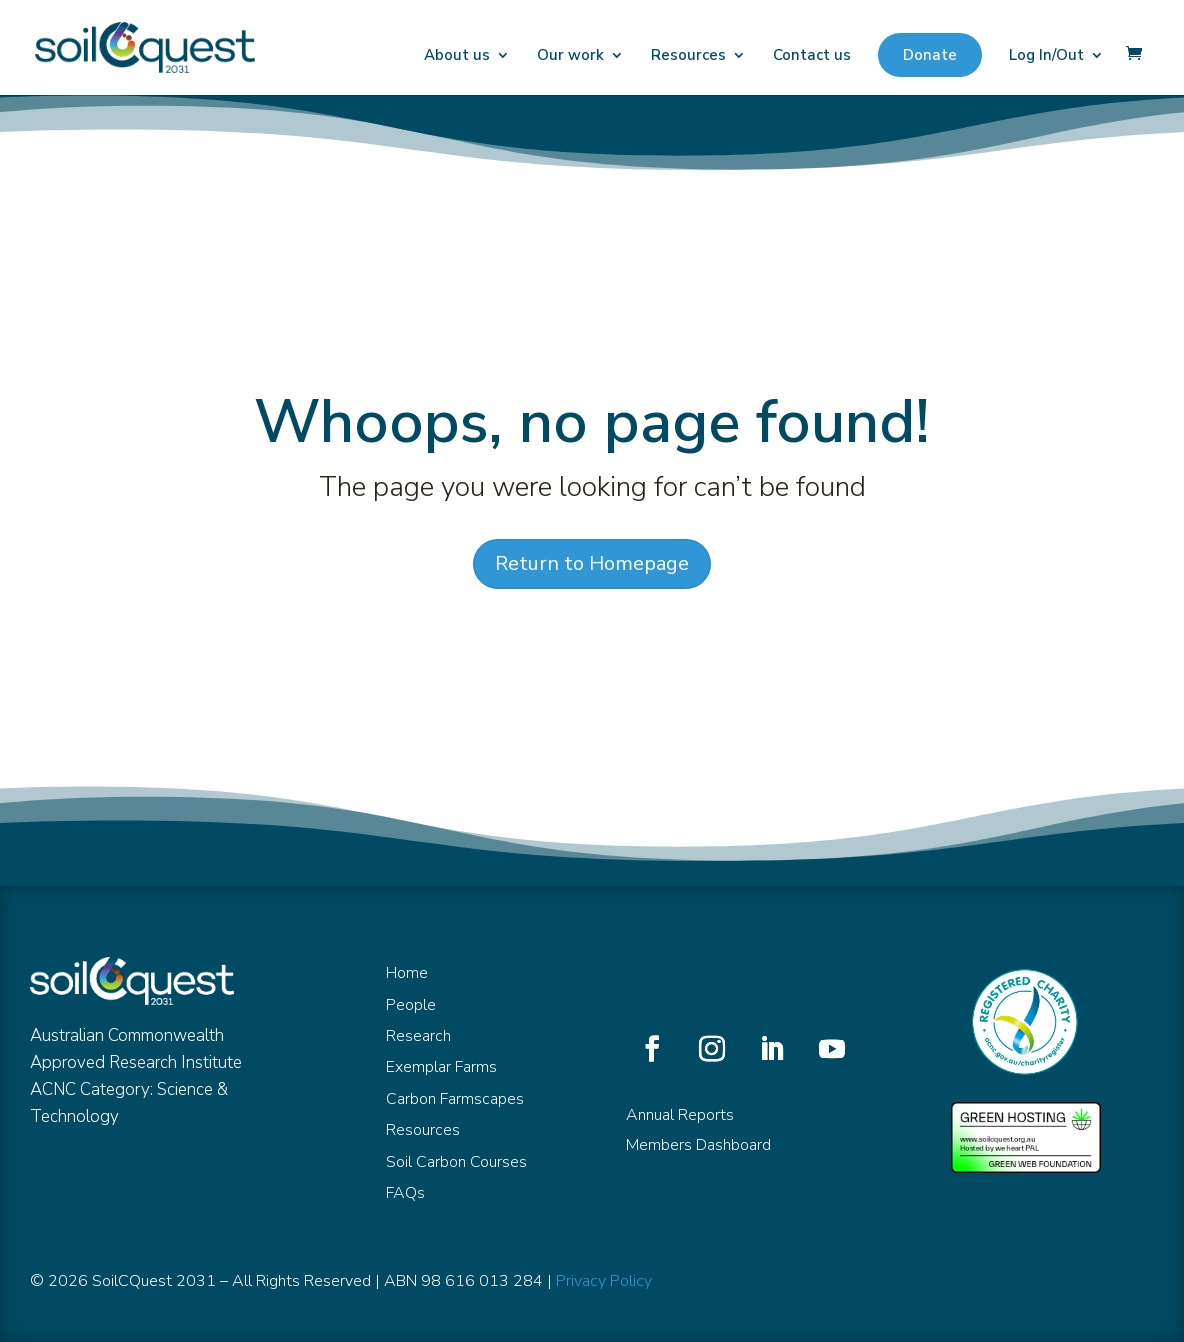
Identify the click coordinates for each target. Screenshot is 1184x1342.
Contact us (812, 56)
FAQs (405, 1193)
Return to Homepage (592, 563)
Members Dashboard (698, 1145)
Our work (570, 56)
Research (418, 1036)
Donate (930, 55)
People (411, 1005)
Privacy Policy (604, 1281)
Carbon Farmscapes (455, 1099)
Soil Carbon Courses (456, 1162)
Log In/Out (1046, 56)
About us (457, 56)
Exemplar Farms (441, 1067)
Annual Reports (680, 1115)
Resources (688, 56)
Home (407, 973)
